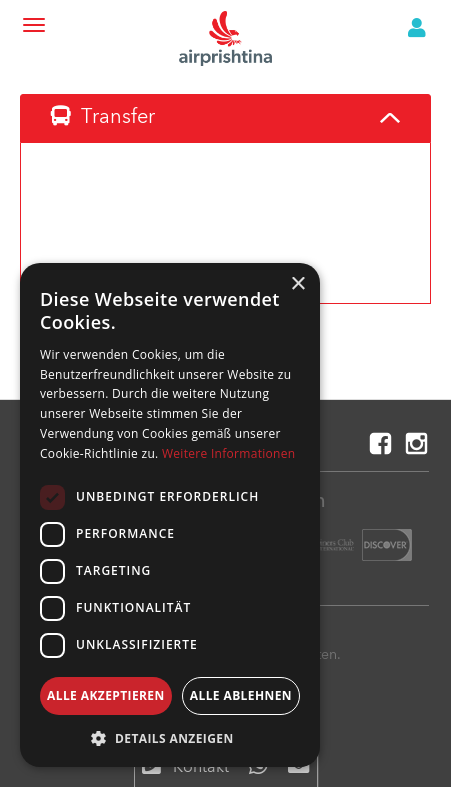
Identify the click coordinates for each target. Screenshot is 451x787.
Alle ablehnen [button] (241, 695)
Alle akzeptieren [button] (106, 695)
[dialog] (170, 515)
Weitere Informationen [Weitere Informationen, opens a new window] (229, 453)
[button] (170, 737)
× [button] (297, 284)
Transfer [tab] (103, 117)
